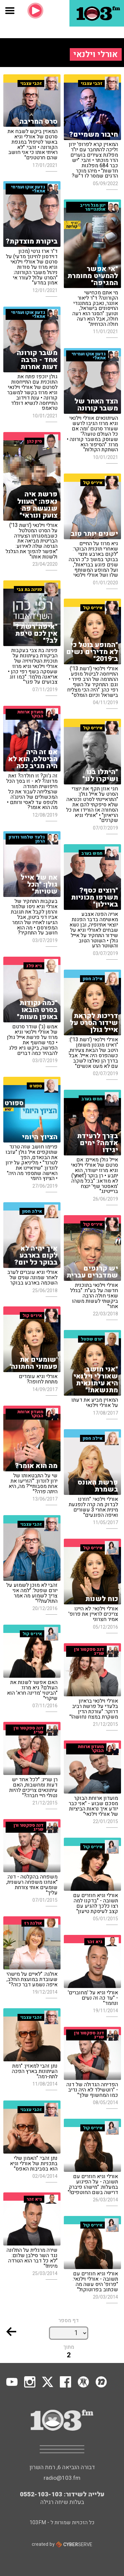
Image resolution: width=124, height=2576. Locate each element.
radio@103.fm (62, 2478)
